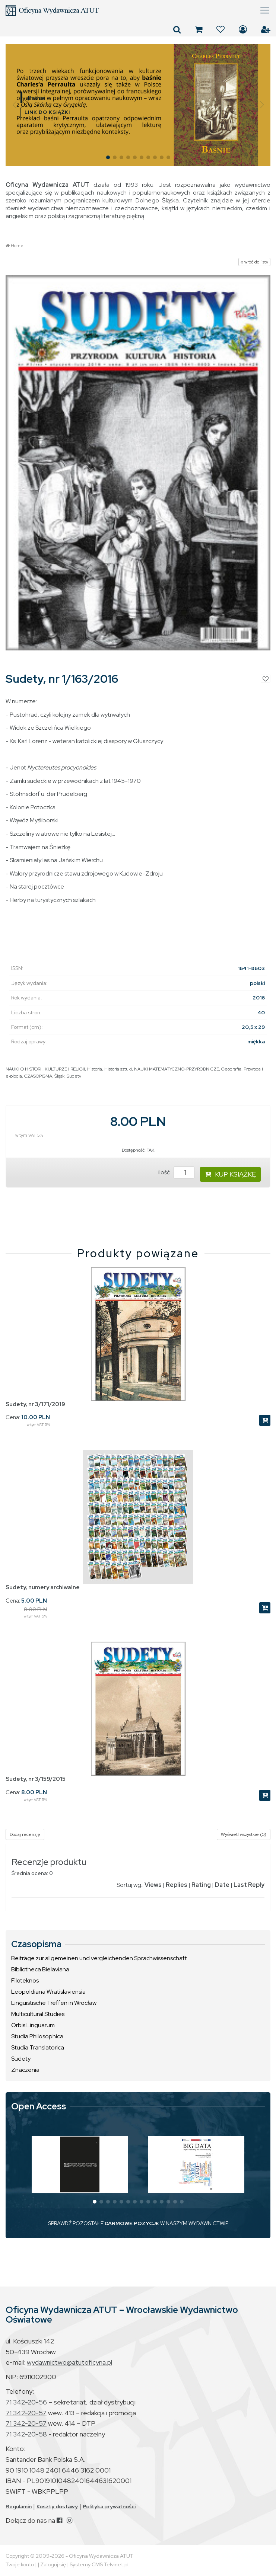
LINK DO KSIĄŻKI (47, 112)
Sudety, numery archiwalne (43, 1587)
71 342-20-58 (26, 2434)
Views (153, 1885)
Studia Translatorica (37, 2047)
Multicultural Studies (37, 2014)
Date (222, 1885)
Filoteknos (25, 1980)
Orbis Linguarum (33, 2025)
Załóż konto (265, 29)
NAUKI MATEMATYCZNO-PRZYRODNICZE (176, 1069)
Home (17, 246)
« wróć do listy (254, 262)
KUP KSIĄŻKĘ (230, 1174)
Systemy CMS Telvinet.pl (99, 2564)
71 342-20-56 (26, 2402)
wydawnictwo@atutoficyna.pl (69, 2362)
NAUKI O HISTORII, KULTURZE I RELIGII (45, 1069)
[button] (14, 105)
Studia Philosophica (37, 2036)
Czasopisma (36, 1944)
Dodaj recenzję (25, 1834)
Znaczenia (25, 2070)
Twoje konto (20, 2564)
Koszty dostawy (57, 2506)
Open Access (38, 2106)
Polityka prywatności (109, 2506)
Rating (201, 1885)
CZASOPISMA (38, 1076)
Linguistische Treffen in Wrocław (53, 2003)
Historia (94, 1069)
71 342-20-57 (26, 2413)
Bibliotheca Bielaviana (40, 1969)
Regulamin (19, 2506)
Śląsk (59, 1076)
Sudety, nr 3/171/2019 (35, 1404)
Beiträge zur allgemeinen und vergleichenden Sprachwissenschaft (99, 1958)
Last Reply (249, 1885)
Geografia (231, 1069)
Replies (176, 1885)
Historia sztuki (118, 1069)
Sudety (74, 1076)
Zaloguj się (243, 29)
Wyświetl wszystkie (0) (243, 1834)
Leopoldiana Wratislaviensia (48, 1992)
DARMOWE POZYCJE (132, 2223)
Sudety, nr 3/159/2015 (36, 1779)
